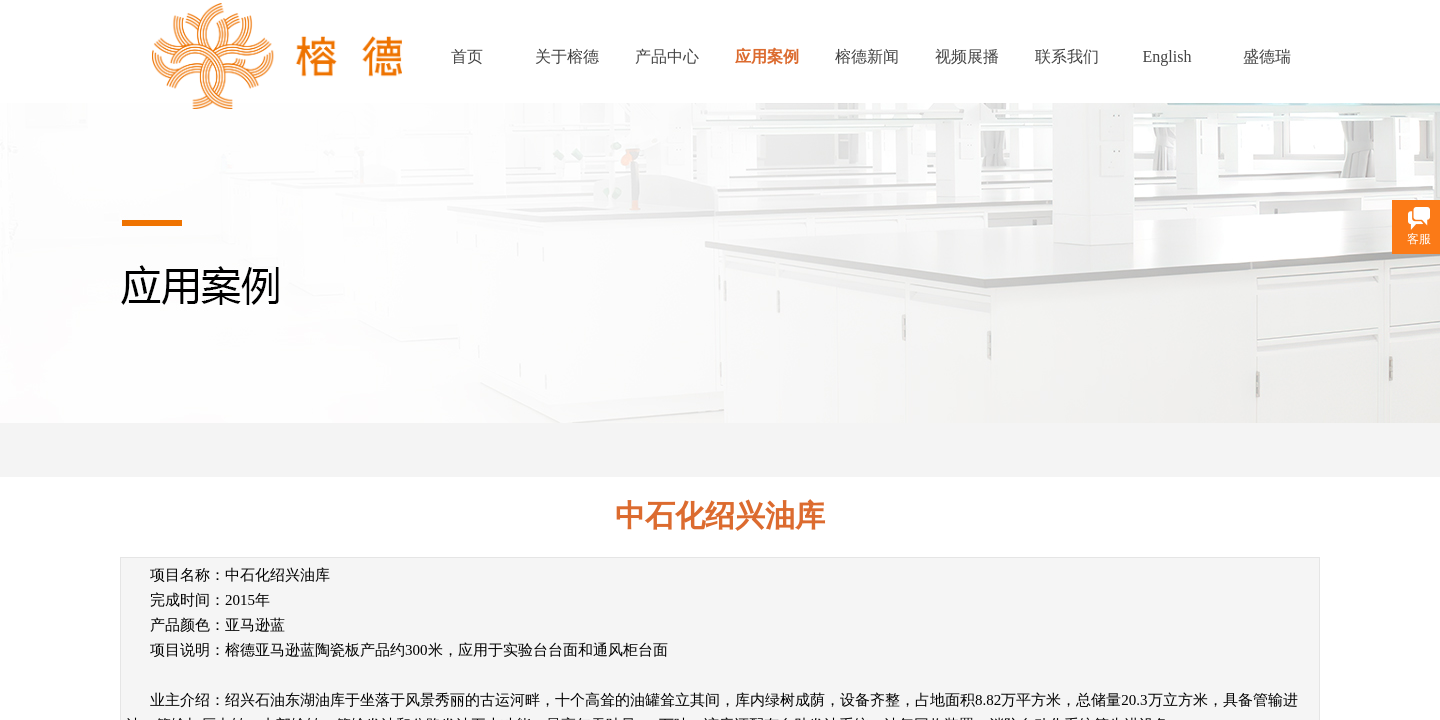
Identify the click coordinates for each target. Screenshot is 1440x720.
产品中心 (667, 56)
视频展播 (967, 56)
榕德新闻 (867, 56)
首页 (467, 56)
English (1167, 56)
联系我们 (1067, 56)
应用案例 (767, 56)
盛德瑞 (1267, 56)
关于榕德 (567, 56)
